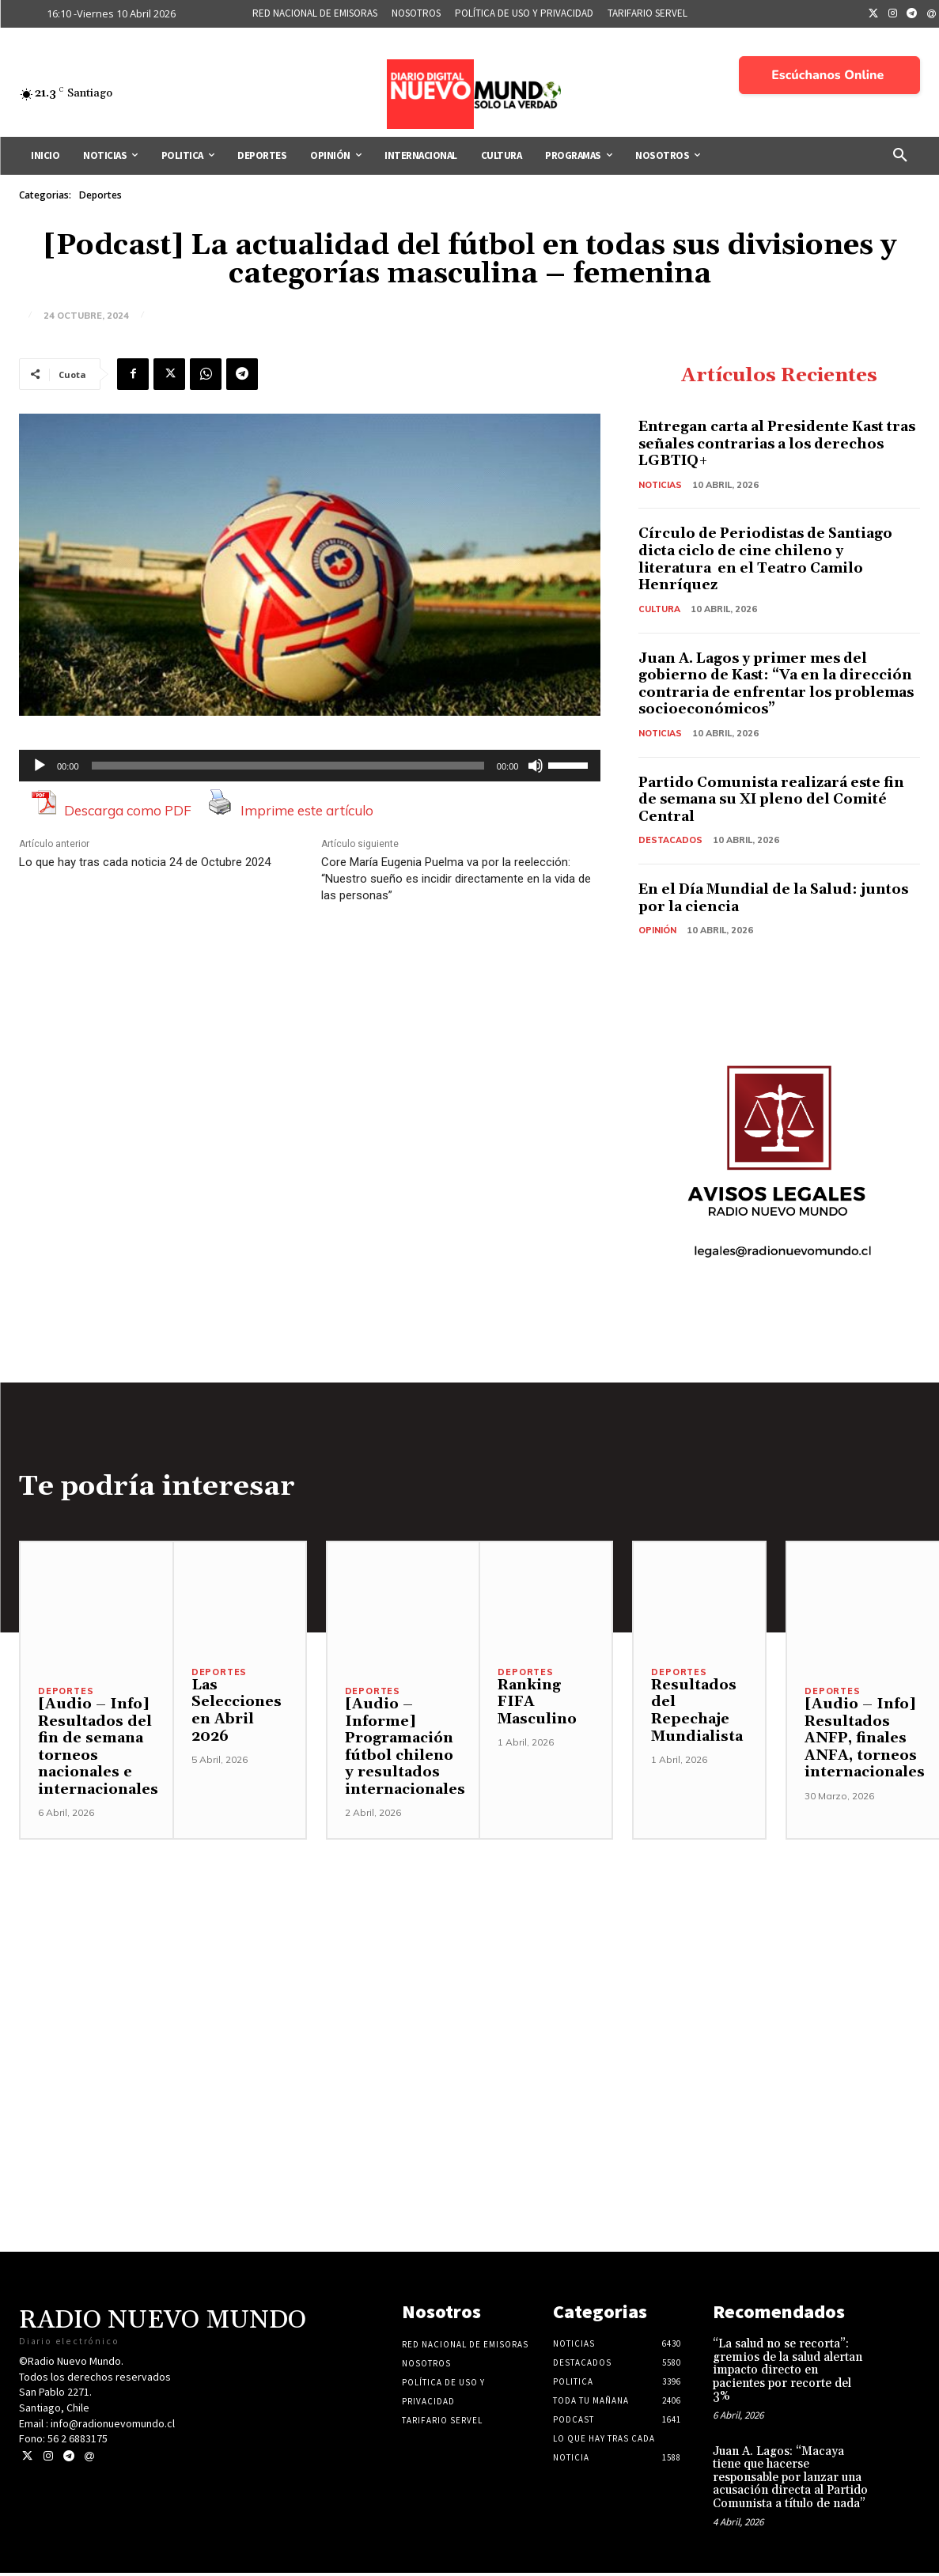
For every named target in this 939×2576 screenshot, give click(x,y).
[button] (900, 156)
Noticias (660, 484)
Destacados (670, 841)
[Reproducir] (39, 766)
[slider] (288, 766)
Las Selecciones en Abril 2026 (236, 1713)
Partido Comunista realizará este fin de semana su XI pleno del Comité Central (776, 800)
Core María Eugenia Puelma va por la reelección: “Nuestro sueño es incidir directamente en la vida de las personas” (456, 878)
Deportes (100, 195)
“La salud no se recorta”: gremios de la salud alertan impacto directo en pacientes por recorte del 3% (787, 2373)
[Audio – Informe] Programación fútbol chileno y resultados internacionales (405, 1749)
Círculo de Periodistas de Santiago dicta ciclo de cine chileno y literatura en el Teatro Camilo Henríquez (770, 560)
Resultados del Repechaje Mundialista (697, 1713)
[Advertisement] (469, 1953)
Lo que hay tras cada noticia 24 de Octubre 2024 (145, 862)
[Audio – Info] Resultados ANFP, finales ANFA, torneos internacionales (865, 1740)
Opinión (657, 931)
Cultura (659, 609)
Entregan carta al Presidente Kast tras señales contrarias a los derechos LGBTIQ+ (766, 444)
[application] (309, 765)
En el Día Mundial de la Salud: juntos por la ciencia (753, 899)
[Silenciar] (535, 766)
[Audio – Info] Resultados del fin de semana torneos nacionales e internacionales (98, 1749)
